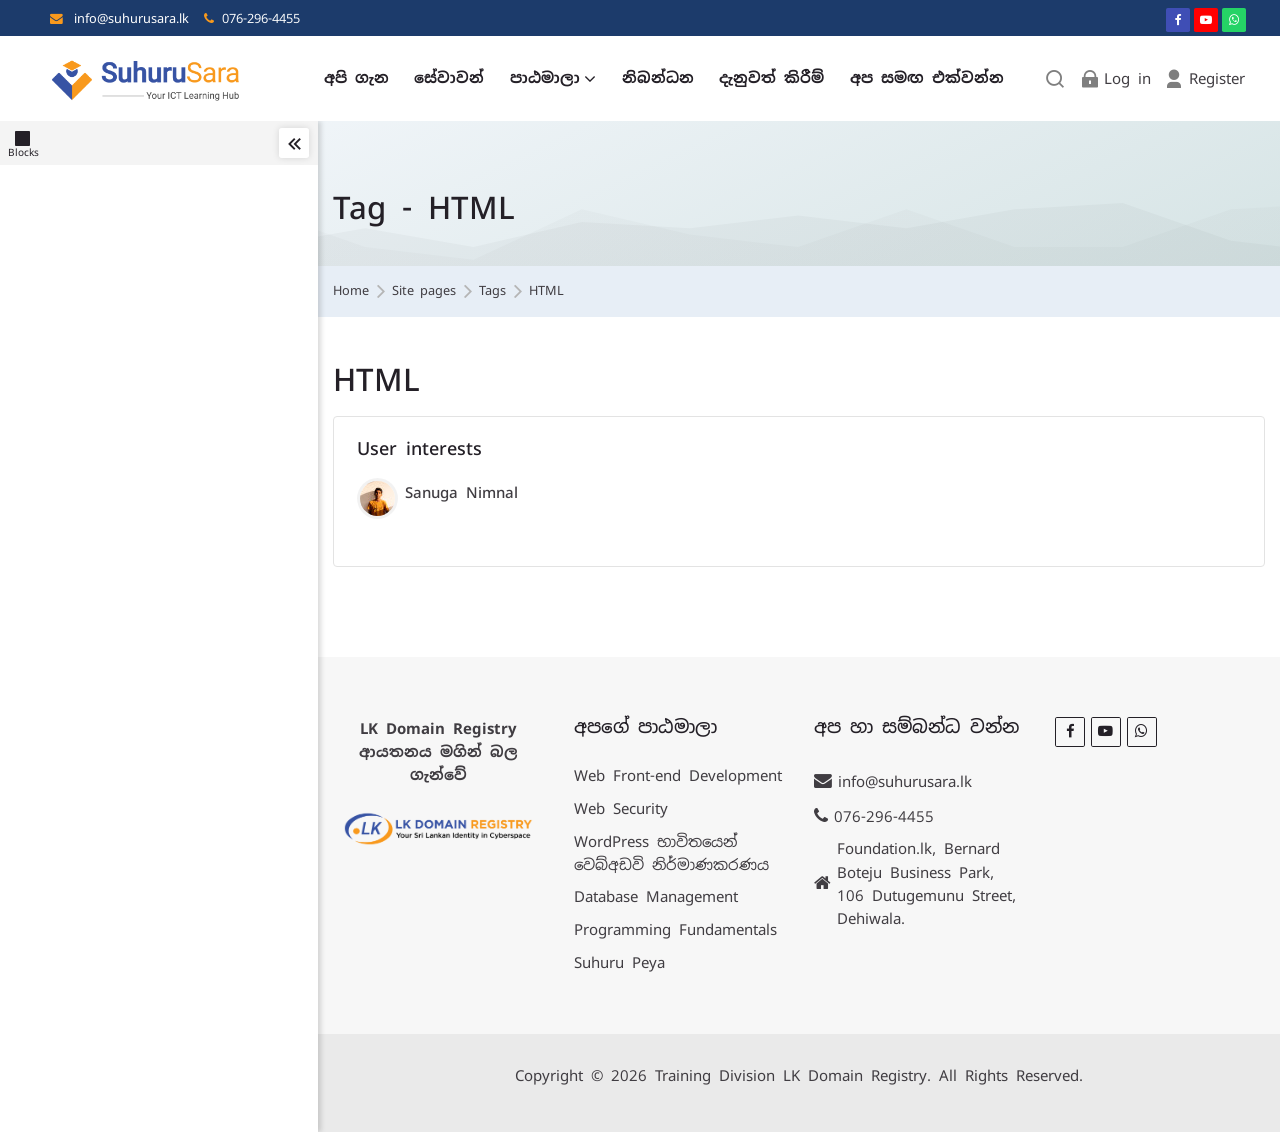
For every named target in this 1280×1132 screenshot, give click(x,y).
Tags (492, 291)
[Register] (1204, 78)
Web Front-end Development (678, 775)
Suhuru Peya (619, 962)
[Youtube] (1206, 20)
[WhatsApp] (1234, 20)
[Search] (1055, 78)
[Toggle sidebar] (294, 143)
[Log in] (1115, 78)
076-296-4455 (261, 18)
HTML (546, 291)
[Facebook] (1178, 20)
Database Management (656, 896)
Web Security (621, 808)
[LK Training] (146, 78)
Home (351, 291)
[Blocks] (27, 143)
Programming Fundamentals (675, 929)
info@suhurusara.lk (131, 18)
